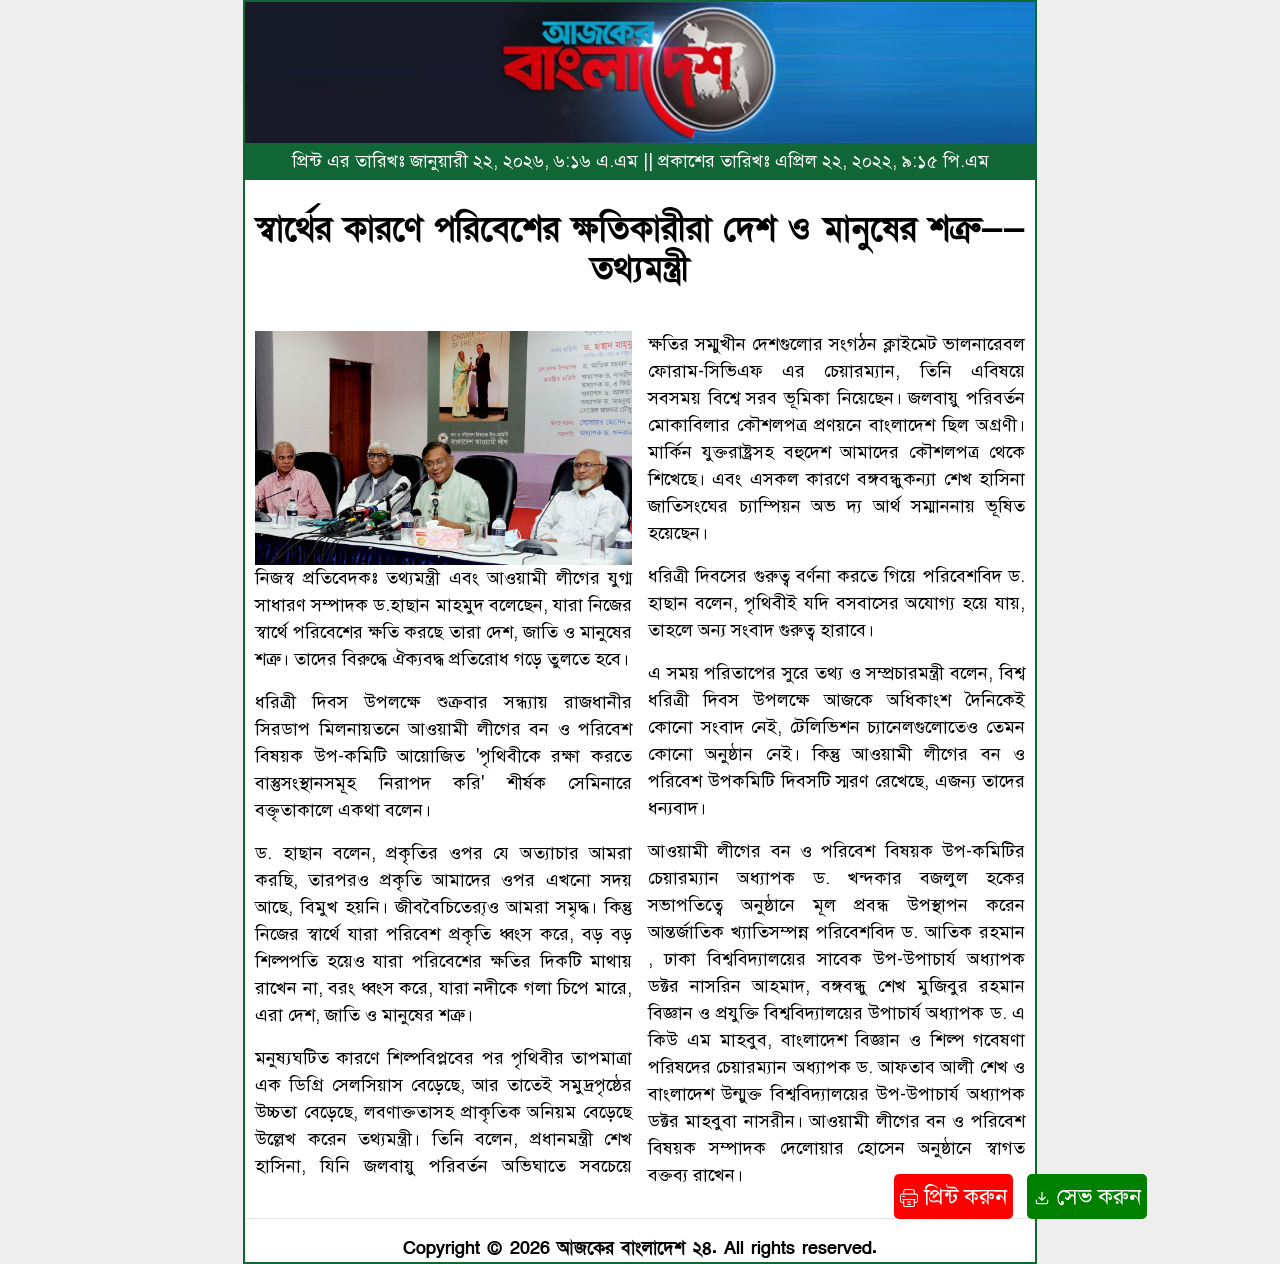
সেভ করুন (1087, 1196)
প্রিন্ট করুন (953, 1196)
